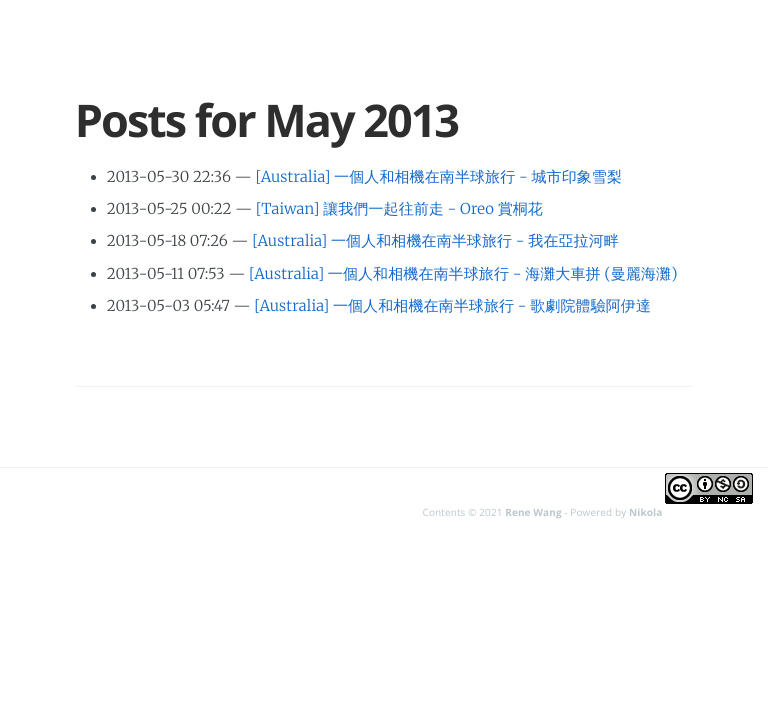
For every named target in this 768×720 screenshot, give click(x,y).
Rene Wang (533, 512)
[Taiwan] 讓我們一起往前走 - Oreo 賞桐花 (399, 209)
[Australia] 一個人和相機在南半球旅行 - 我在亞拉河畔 (435, 241)
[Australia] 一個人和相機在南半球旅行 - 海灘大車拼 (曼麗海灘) (463, 274)
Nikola (645, 512)
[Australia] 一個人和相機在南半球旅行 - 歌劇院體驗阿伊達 (452, 306)
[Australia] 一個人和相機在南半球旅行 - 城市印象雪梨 (438, 177)
